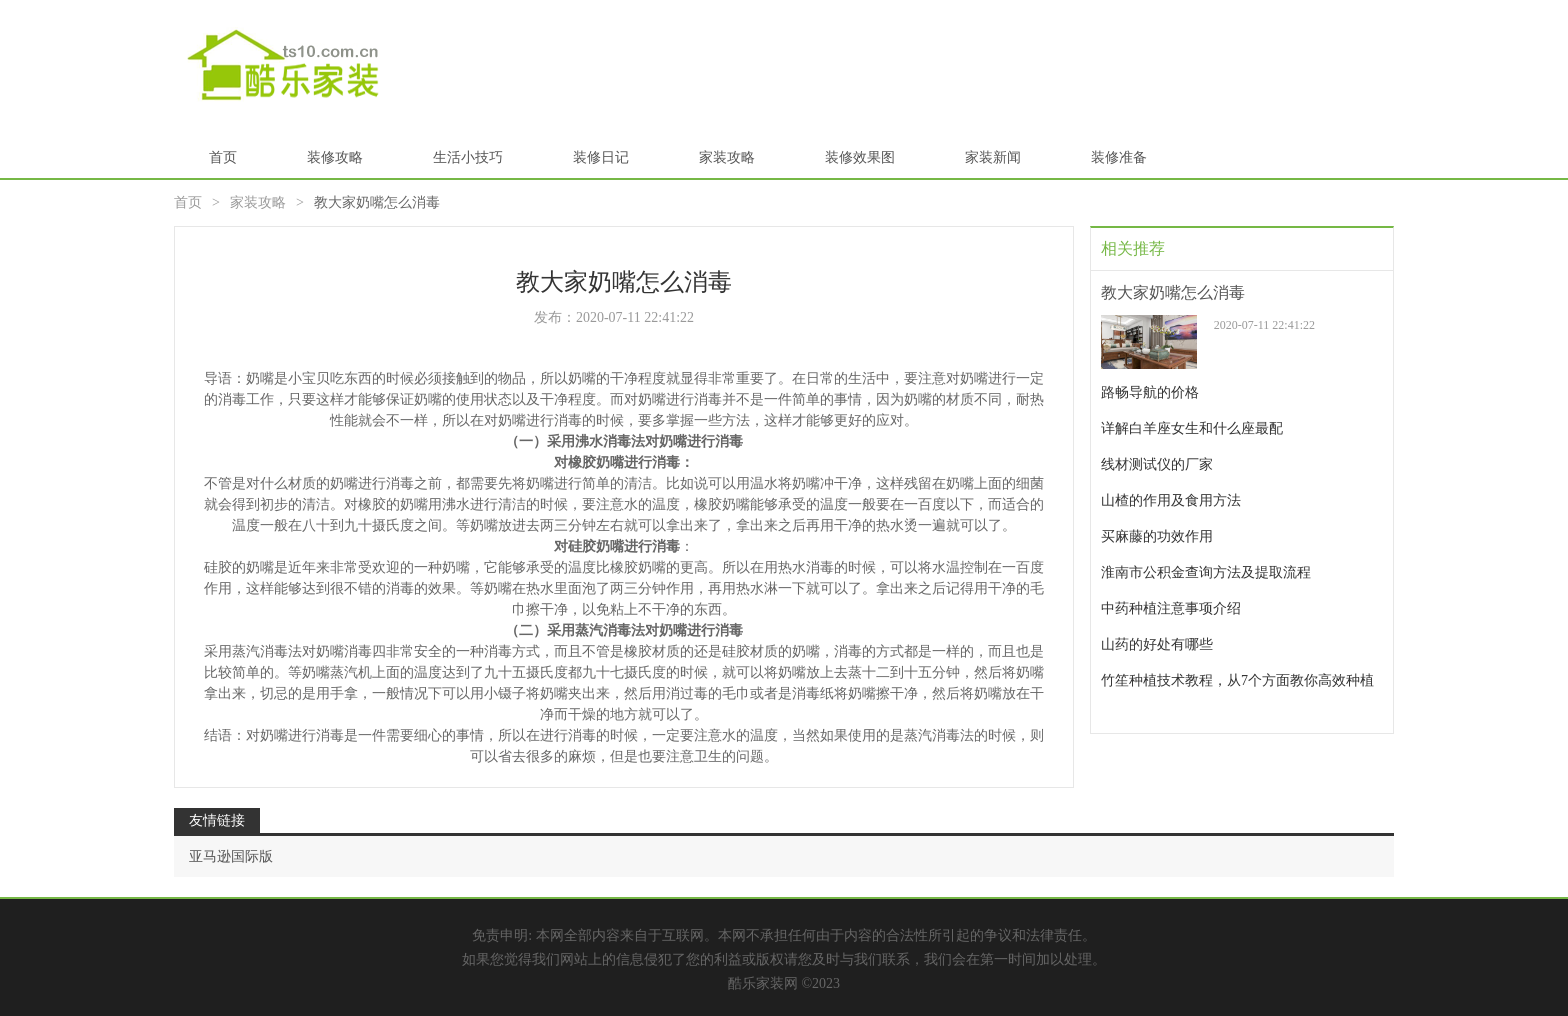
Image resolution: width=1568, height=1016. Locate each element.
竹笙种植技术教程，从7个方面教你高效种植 (1237, 680)
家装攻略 (727, 157)
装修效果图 (860, 157)
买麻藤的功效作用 (1157, 536)
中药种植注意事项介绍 (1171, 608)
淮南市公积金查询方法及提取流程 (1206, 572)
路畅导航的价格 (1150, 392)
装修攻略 (335, 157)
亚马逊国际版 (231, 856)
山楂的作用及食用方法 (1171, 500)
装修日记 (601, 157)
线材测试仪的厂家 (1157, 464)
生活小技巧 (468, 157)
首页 (223, 157)
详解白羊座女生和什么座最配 (1192, 428)
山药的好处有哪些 (1157, 644)
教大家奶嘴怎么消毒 (1173, 292)
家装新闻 (993, 157)
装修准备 (1119, 157)
